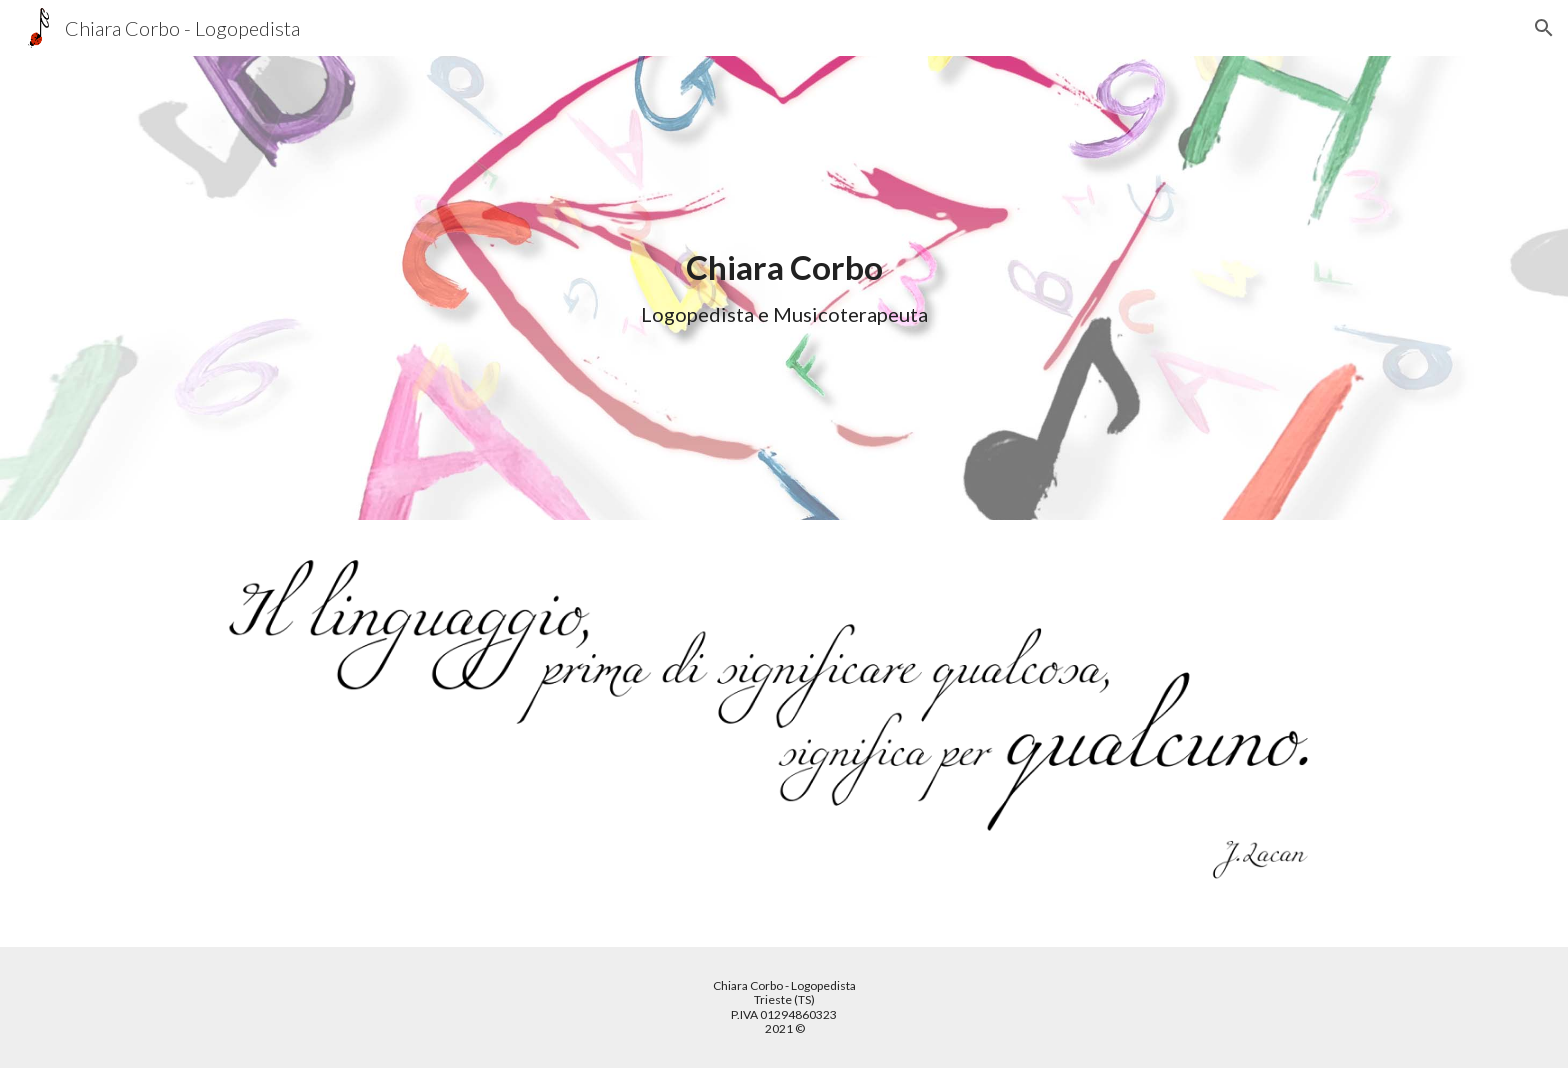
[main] (784, 288)
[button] (1544, 28)
